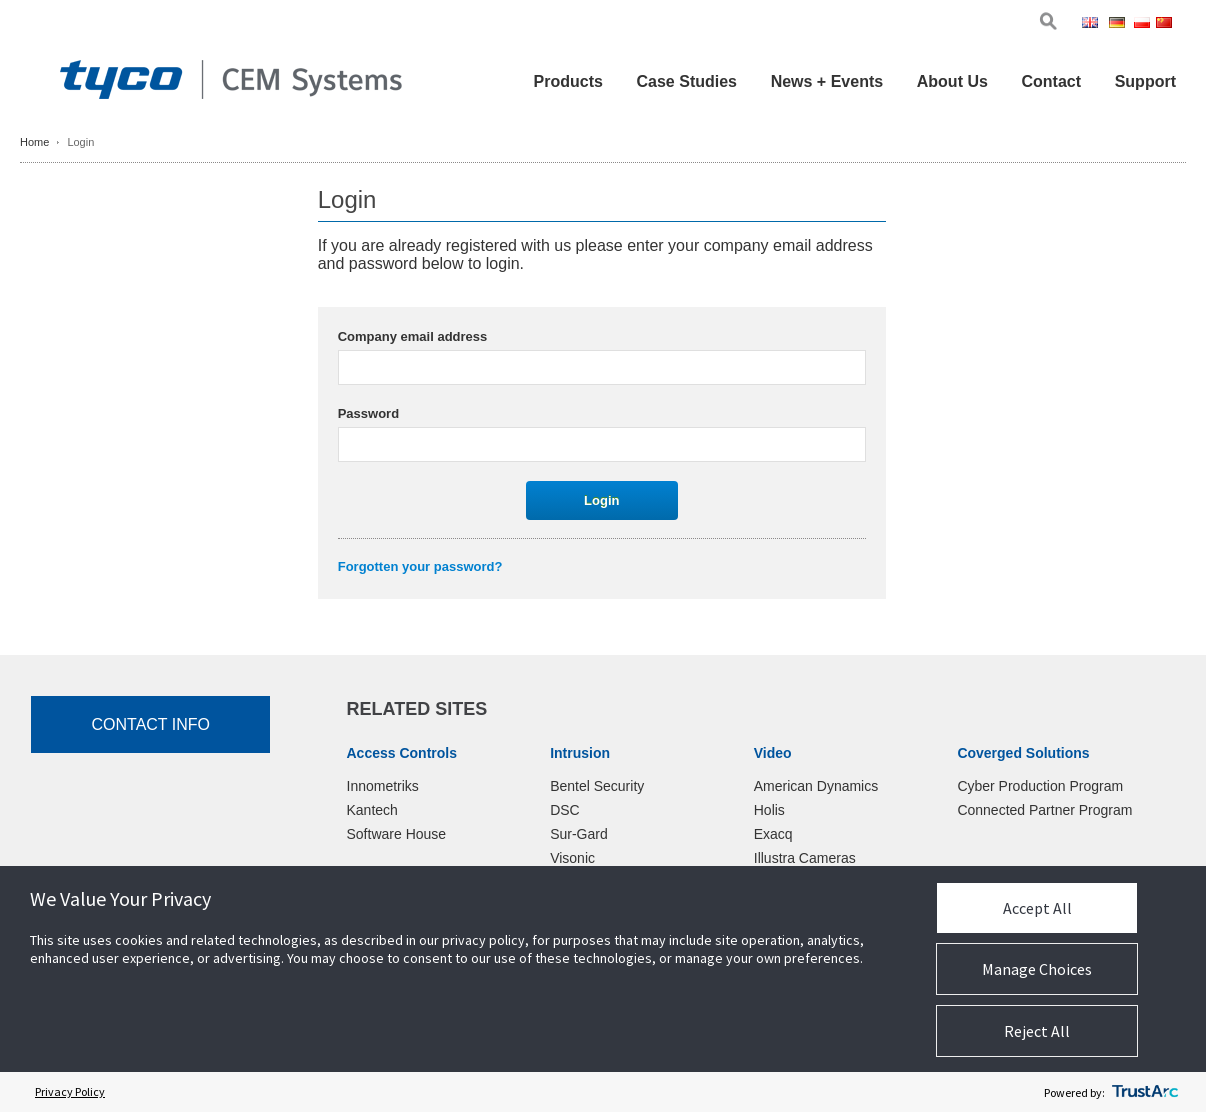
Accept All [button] (1037, 908)
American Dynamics (816, 786)
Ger (1120, 24)
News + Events (827, 81)
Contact (1051, 81)
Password (368, 413)
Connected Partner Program (1044, 810)
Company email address (413, 336)
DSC (565, 810)
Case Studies (687, 81)
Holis (769, 810)
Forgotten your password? (420, 566)
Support (1145, 81)
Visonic (572, 858)
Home (34, 142)
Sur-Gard (579, 834)
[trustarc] (1145, 1092)
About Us (952, 81)
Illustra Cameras (805, 858)
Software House (397, 834)
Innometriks (383, 786)
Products (568, 81)
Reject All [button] (1037, 1031)
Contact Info (150, 724)
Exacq (773, 834)
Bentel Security (597, 786)
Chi (1166, 24)
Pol (1143, 24)
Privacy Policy (70, 1091)
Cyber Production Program (1040, 786)
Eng (1093, 24)
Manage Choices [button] (1037, 969)
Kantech (372, 810)
